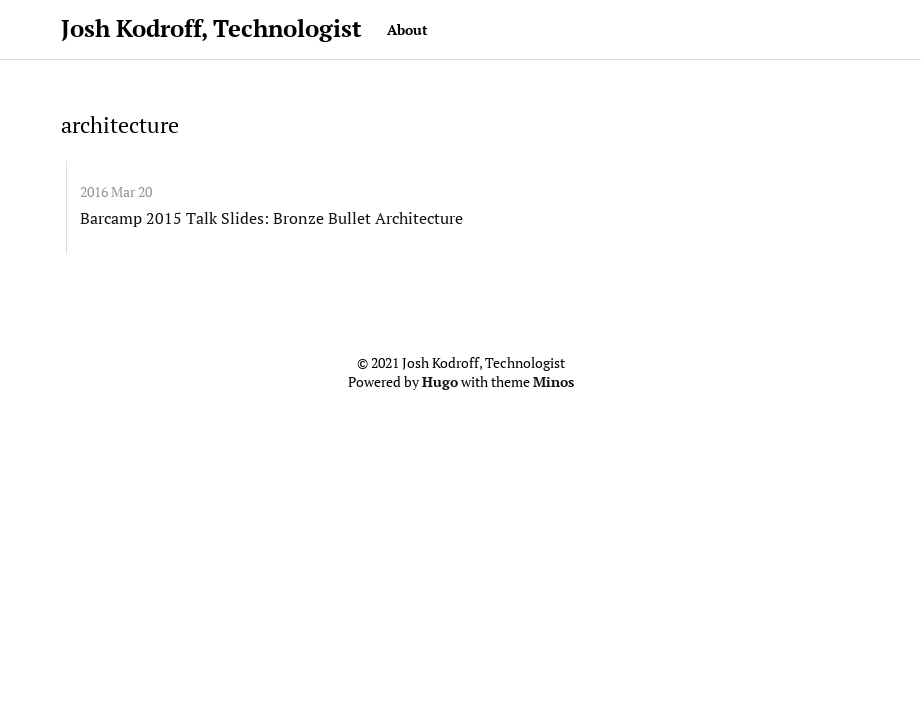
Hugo (440, 382)
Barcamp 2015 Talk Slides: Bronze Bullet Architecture (271, 218)
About (407, 29)
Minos (553, 382)
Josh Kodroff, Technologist (211, 28)
